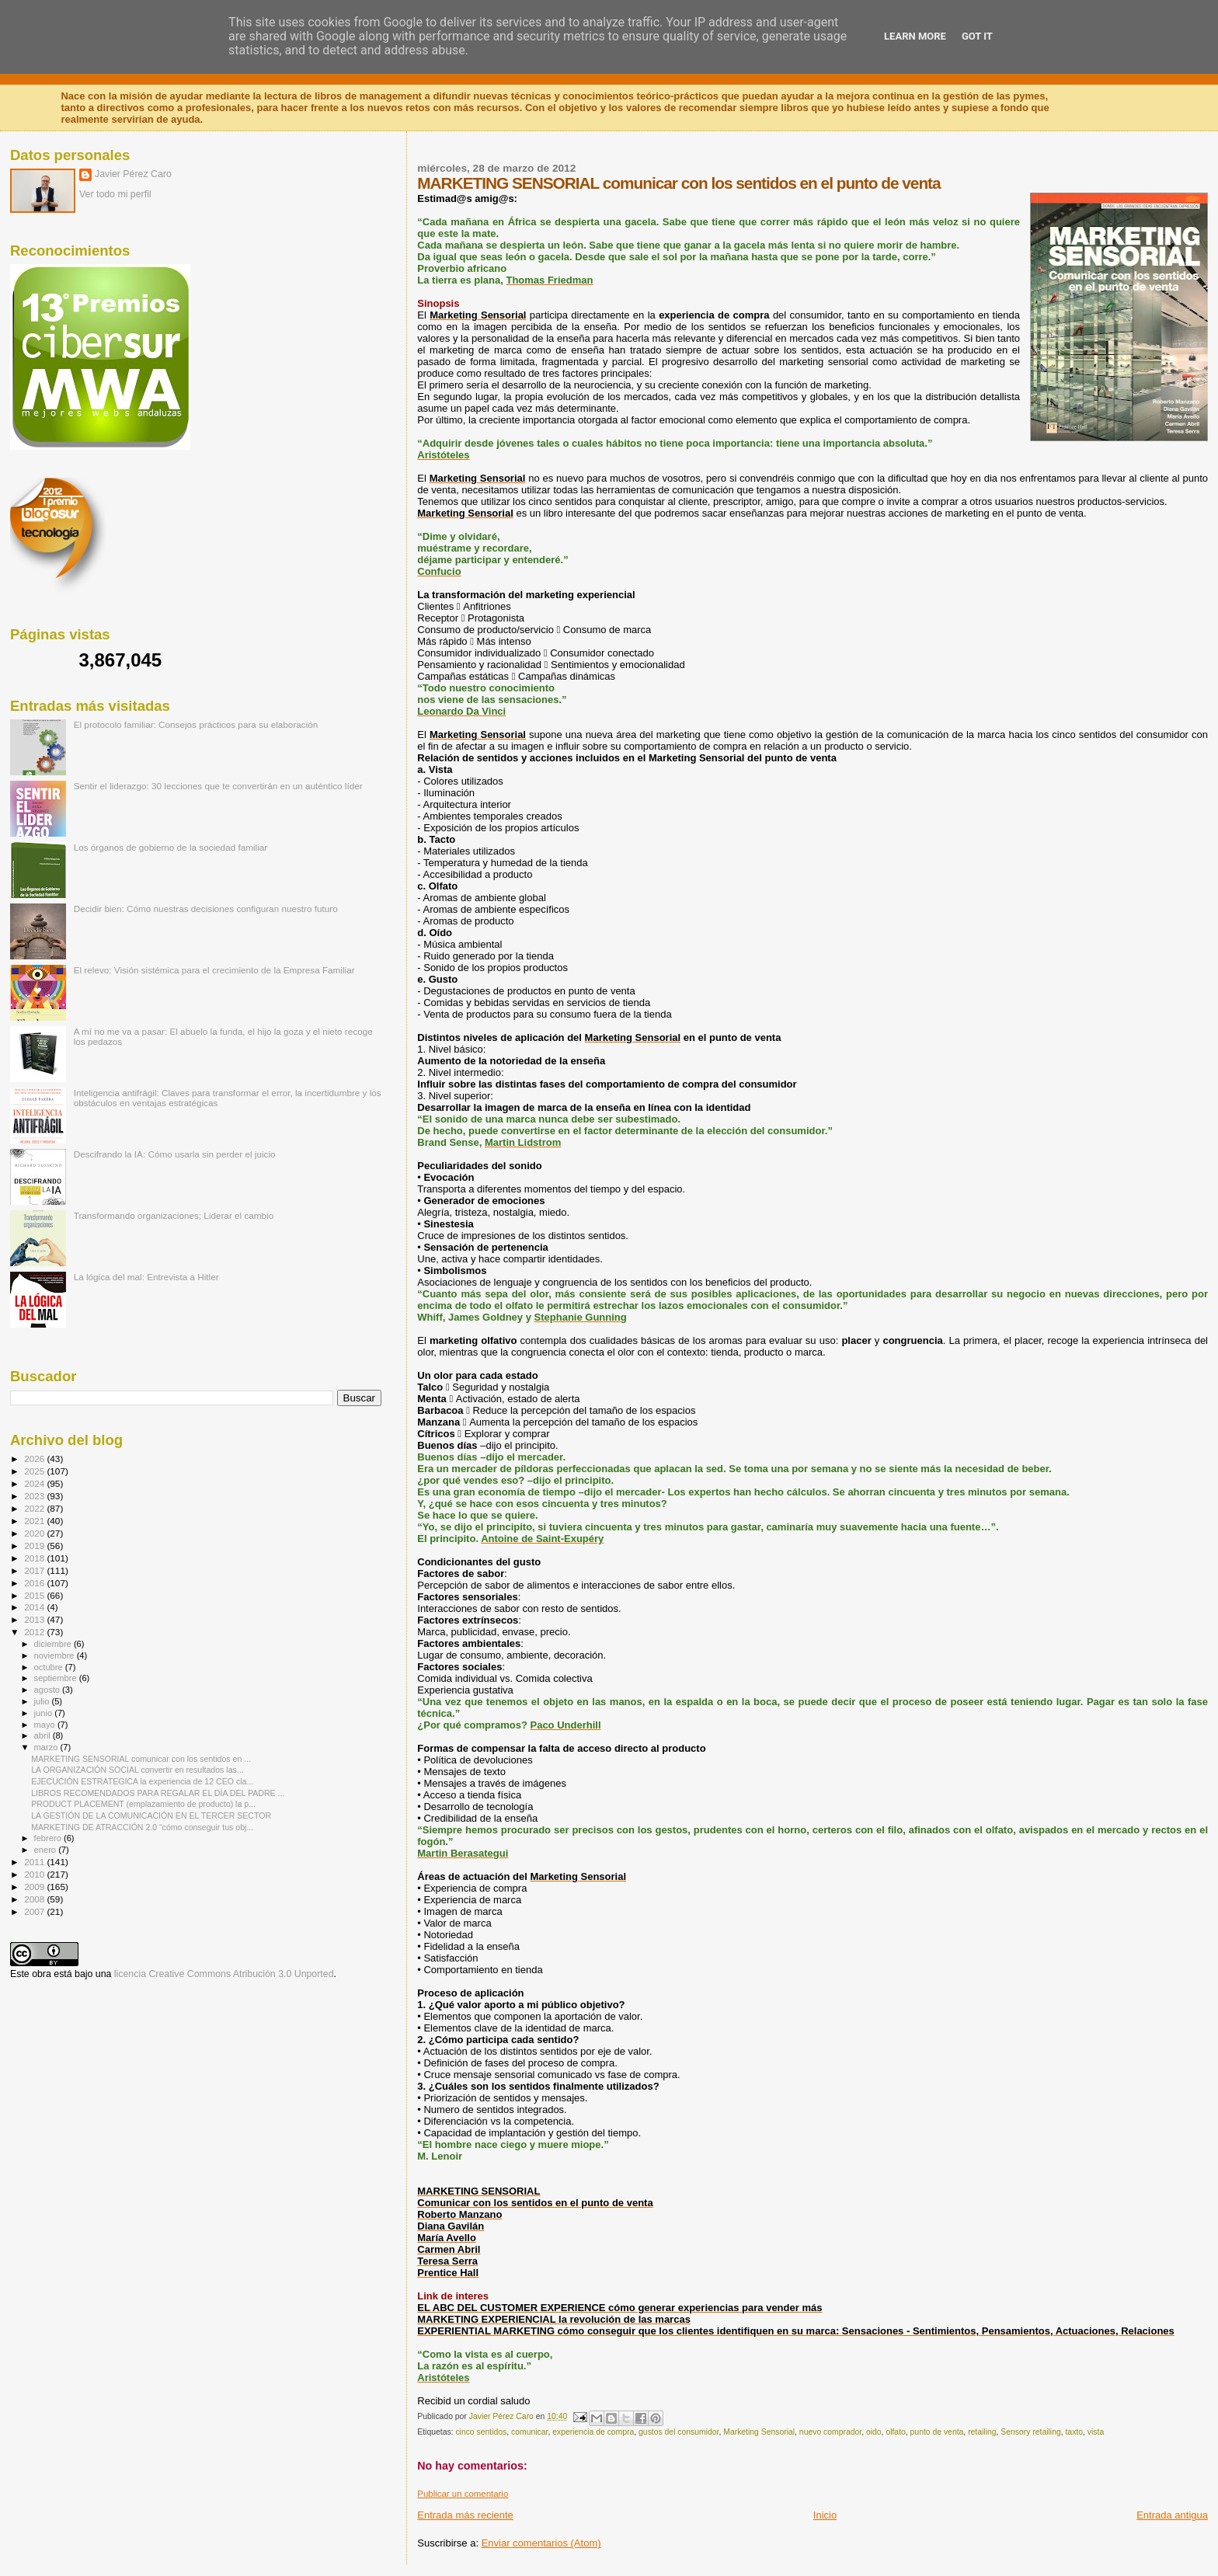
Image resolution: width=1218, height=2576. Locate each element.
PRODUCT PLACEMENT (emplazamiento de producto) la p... (143, 1803)
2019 (35, 1545)
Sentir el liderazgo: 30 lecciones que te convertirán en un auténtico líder (218, 786)
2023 (35, 1496)
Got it (977, 36)
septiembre (56, 1678)
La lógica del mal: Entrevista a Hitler (146, 1277)
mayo (45, 1724)
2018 (35, 1558)
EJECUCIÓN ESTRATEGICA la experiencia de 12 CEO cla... (142, 1781)
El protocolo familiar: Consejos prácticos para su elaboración (196, 724)
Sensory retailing (1030, 2432)
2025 (35, 1471)
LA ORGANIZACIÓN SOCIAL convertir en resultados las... (137, 1769)
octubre (49, 1667)
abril (43, 1735)
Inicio (825, 2515)
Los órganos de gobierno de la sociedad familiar (171, 847)
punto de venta (937, 2432)
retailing (982, 2432)
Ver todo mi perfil (115, 194)
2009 (35, 1887)
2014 (35, 1607)
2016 (35, 1583)
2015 (35, 1595)
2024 (35, 1483)
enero (46, 1849)
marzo (47, 1747)
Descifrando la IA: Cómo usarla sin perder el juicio (175, 1154)
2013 (35, 1619)
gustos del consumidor (679, 2432)
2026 (35, 1458)
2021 (35, 1521)
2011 (35, 1862)
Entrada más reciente (465, 2515)
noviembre (55, 1655)
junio (44, 1713)
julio (43, 1701)
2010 (35, 1874)
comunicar (529, 2432)
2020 (35, 1533)
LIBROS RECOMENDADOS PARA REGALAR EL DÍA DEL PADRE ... (157, 1793)
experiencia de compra (593, 2432)
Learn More (915, 36)
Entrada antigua (1172, 2515)
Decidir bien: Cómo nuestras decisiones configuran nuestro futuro (206, 908)
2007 (35, 1911)
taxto (1074, 2432)
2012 (35, 1632)
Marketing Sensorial (759, 2432)
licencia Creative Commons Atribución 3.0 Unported (224, 1974)
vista (1096, 2432)
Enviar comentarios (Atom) (541, 2543)
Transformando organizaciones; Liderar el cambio (174, 1215)
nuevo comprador (830, 2432)
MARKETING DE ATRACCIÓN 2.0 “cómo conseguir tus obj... (142, 1827)
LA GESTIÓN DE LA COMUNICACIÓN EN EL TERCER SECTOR (151, 1815)
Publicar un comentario (462, 2493)
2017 (35, 1570)
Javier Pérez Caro (133, 174)
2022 (35, 1508)
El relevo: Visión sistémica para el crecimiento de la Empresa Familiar (214, 970)
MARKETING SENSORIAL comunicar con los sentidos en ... (141, 1758)
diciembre (54, 1643)
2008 (35, 1899)
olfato (895, 2432)
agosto (48, 1689)
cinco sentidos (480, 2432)
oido (874, 2432)
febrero (49, 1838)
